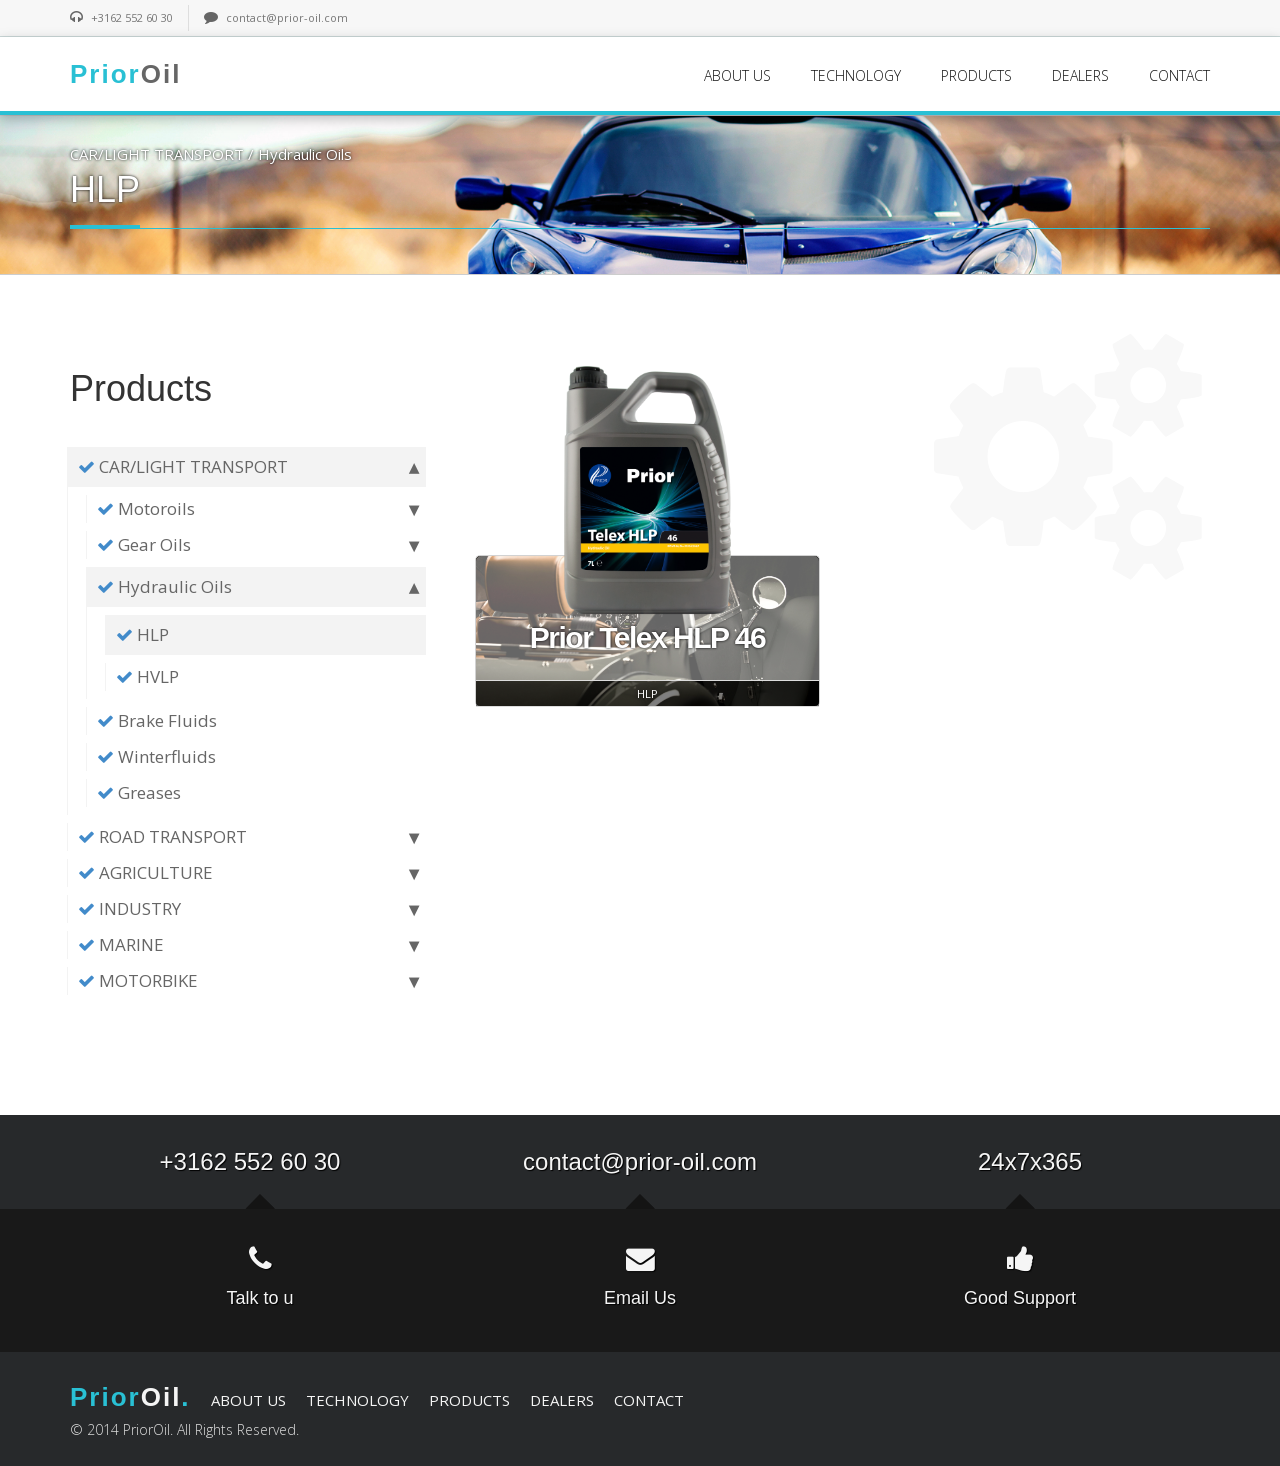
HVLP (147, 676)
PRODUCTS (976, 75)
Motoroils (253, 509)
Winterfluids (156, 756)
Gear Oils (253, 545)
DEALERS (1080, 75)
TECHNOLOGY (856, 75)
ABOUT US (737, 75)
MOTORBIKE (243, 981)
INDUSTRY (243, 909)
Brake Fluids (157, 720)
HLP (142, 634)
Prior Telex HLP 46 (647, 637)
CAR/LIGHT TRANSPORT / (164, 154)
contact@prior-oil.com (287, 17)
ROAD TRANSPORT (243, 837)
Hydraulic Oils (305, 154)
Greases (139, 792)
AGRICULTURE (243, 873)
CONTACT (1179, 75)
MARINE (243, 945)
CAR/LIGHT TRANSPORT (243, 467)
